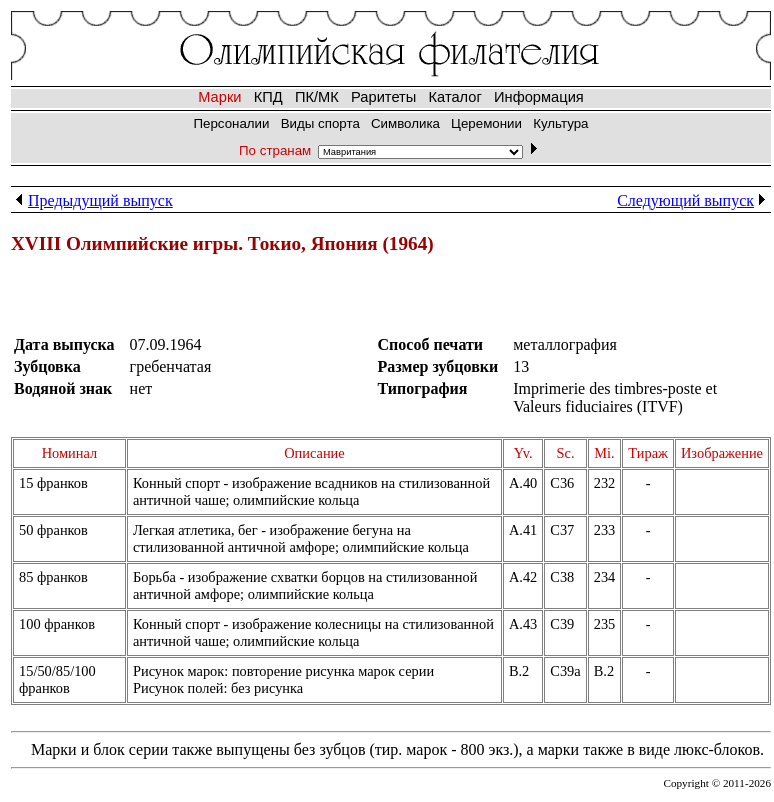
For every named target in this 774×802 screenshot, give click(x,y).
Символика (405, 123)
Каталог (455, 97)
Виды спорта (320, 123)
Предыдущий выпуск (92, 200)
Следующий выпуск (694, 200)
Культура (560, 123)
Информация (539, 97)
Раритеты (383, 97)
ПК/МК (317, 97)
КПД (268, 97)
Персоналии (231, 123)
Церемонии (486, 123)
